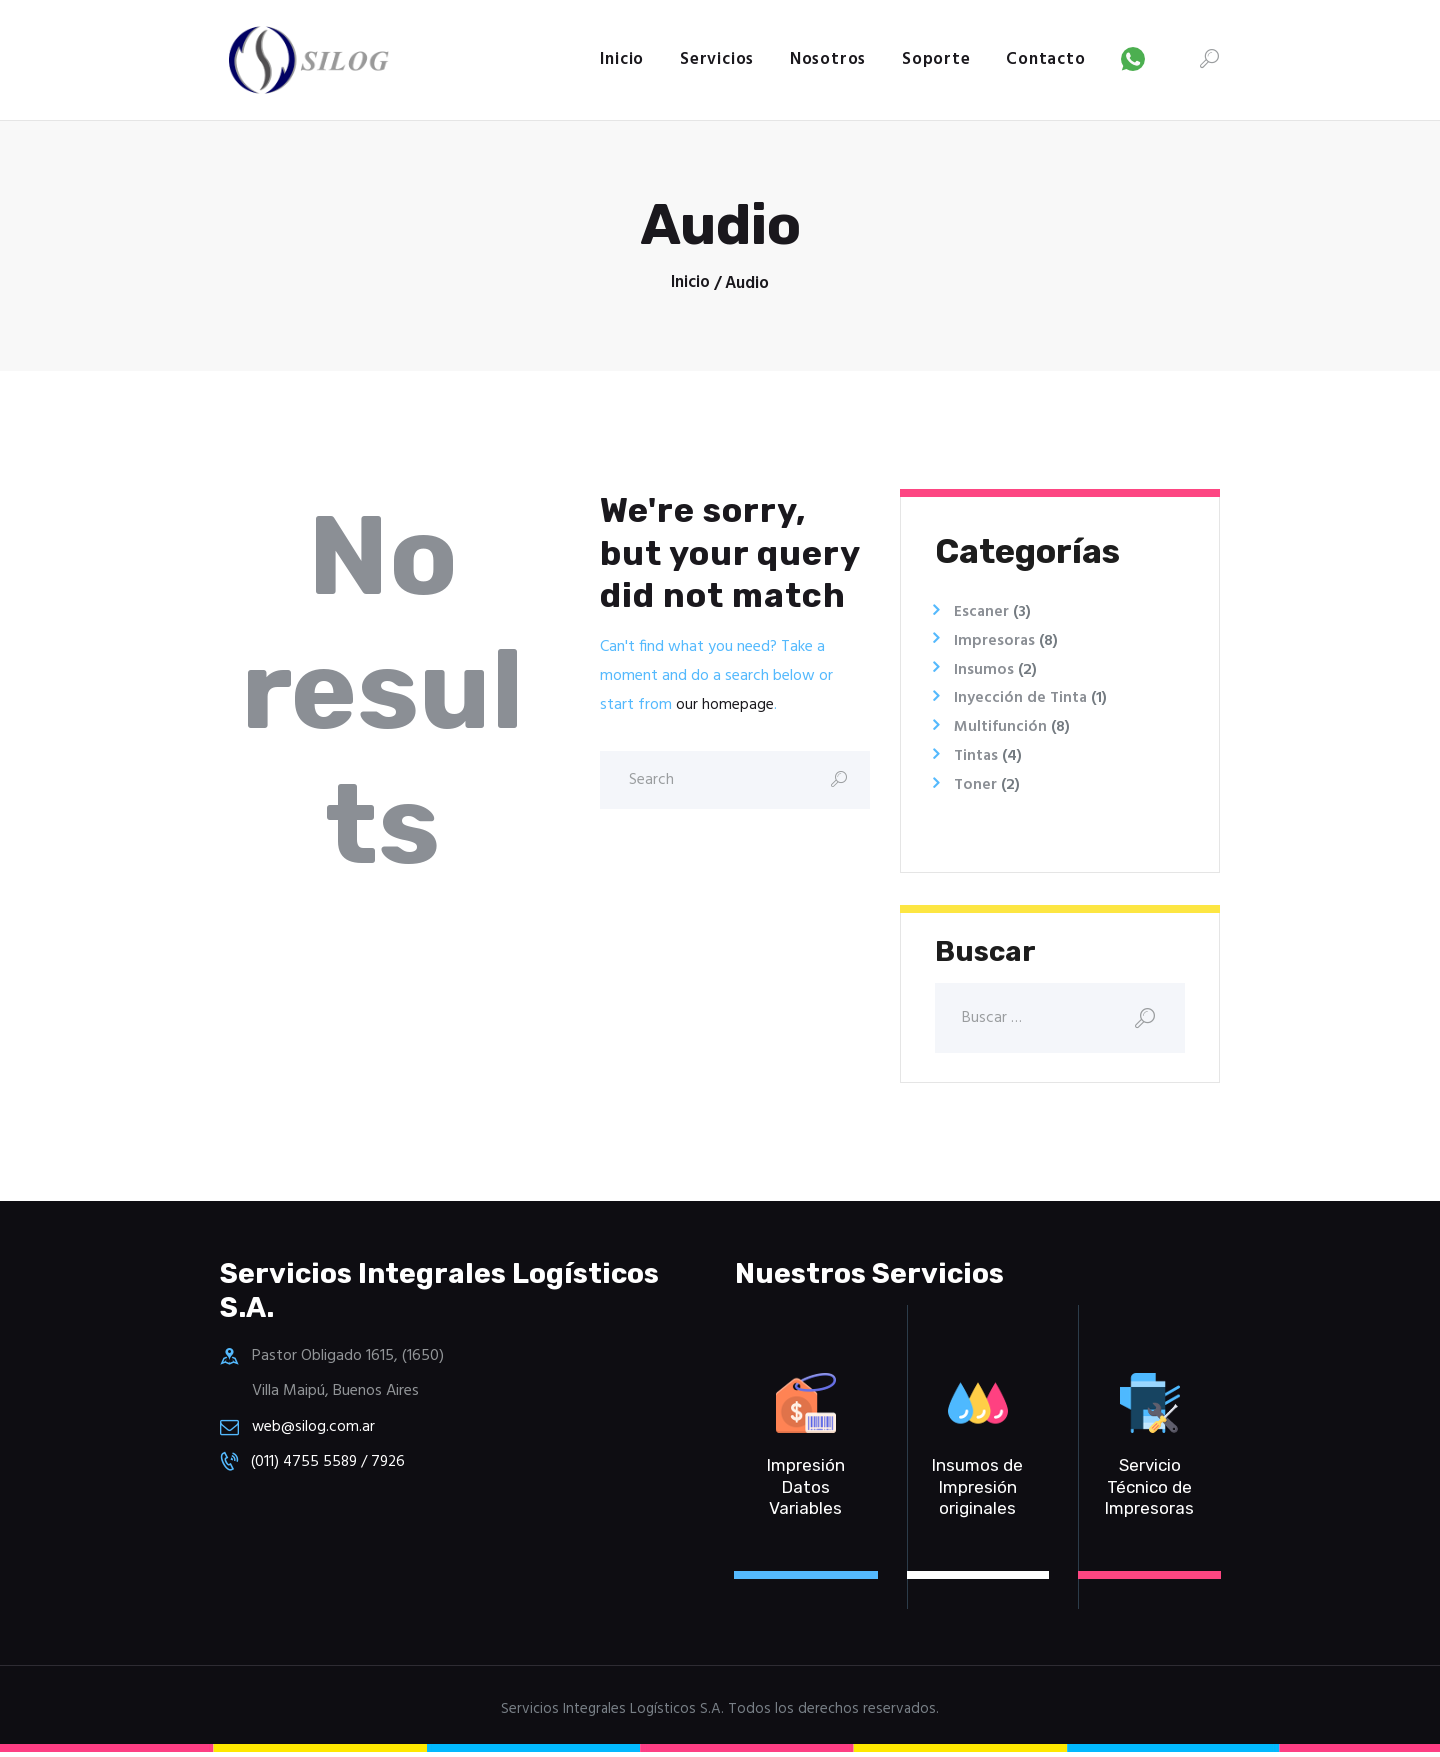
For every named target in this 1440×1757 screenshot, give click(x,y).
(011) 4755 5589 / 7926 (332, 1465)
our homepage (725, 705)
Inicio (690, 284)
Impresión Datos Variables (806, 1491)
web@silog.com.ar (314, 1430)
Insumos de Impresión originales (977, 1491)
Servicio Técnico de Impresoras (1149, 1491)
